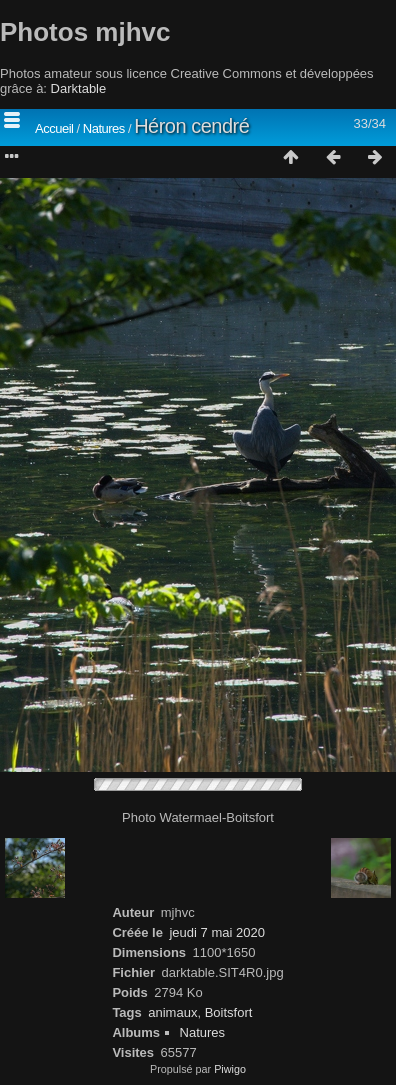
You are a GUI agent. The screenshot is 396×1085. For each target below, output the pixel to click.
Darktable (79, 88)
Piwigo (230, 1069)
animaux (172, 1012)
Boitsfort (229, 1012)
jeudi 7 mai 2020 (216, 932)
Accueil (54, 128)
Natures (104, 128)
